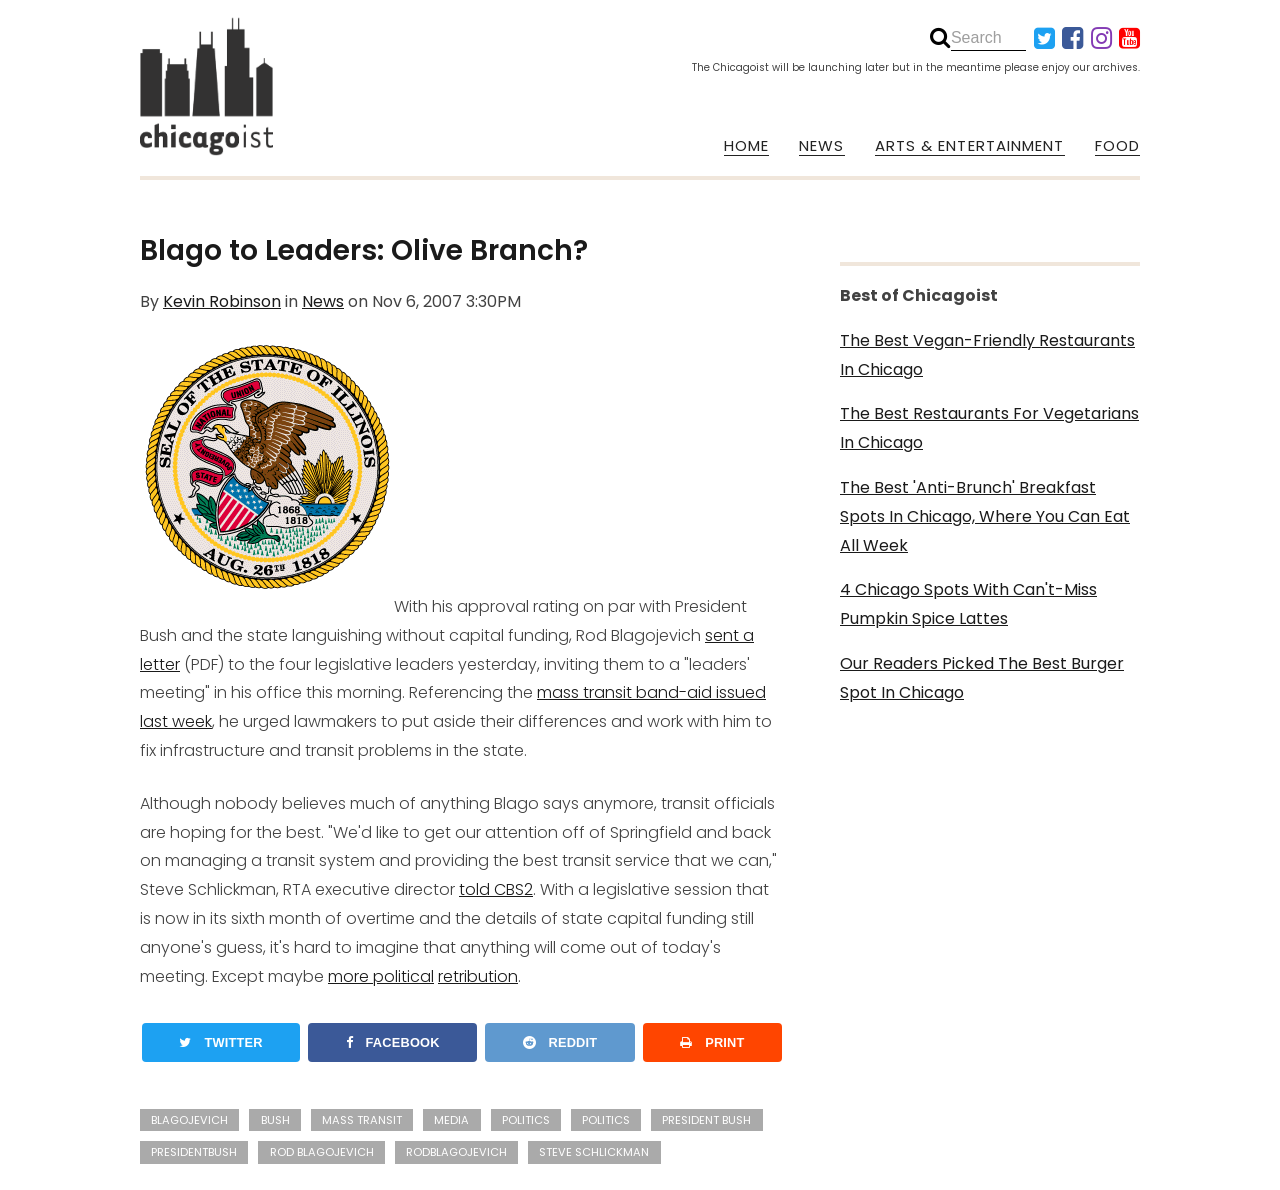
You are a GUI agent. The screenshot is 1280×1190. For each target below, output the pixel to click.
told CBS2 (496, 889)
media (451, 1120)
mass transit (362, 1120)
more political (381, 976)
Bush (275, 1120)
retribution (478, 976)
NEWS (821, 146)
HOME (746, 146)
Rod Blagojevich (322, 1152)
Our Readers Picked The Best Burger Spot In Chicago (982, 678)
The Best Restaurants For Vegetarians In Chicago (989, 428)
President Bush (706, 1120)
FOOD (1117, 146)
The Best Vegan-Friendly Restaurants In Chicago (987, 355)
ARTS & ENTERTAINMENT (970, 146)
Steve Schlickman (594, 1152)
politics (606, 1120)
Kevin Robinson (222, 301)
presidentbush (194, 1152)
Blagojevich (189, 1120)
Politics (526, 1120)
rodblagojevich (456, 1152)
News (323, 301)
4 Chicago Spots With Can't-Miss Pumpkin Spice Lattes (968, 604)
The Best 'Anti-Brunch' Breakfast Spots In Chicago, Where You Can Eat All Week (985, 516)
